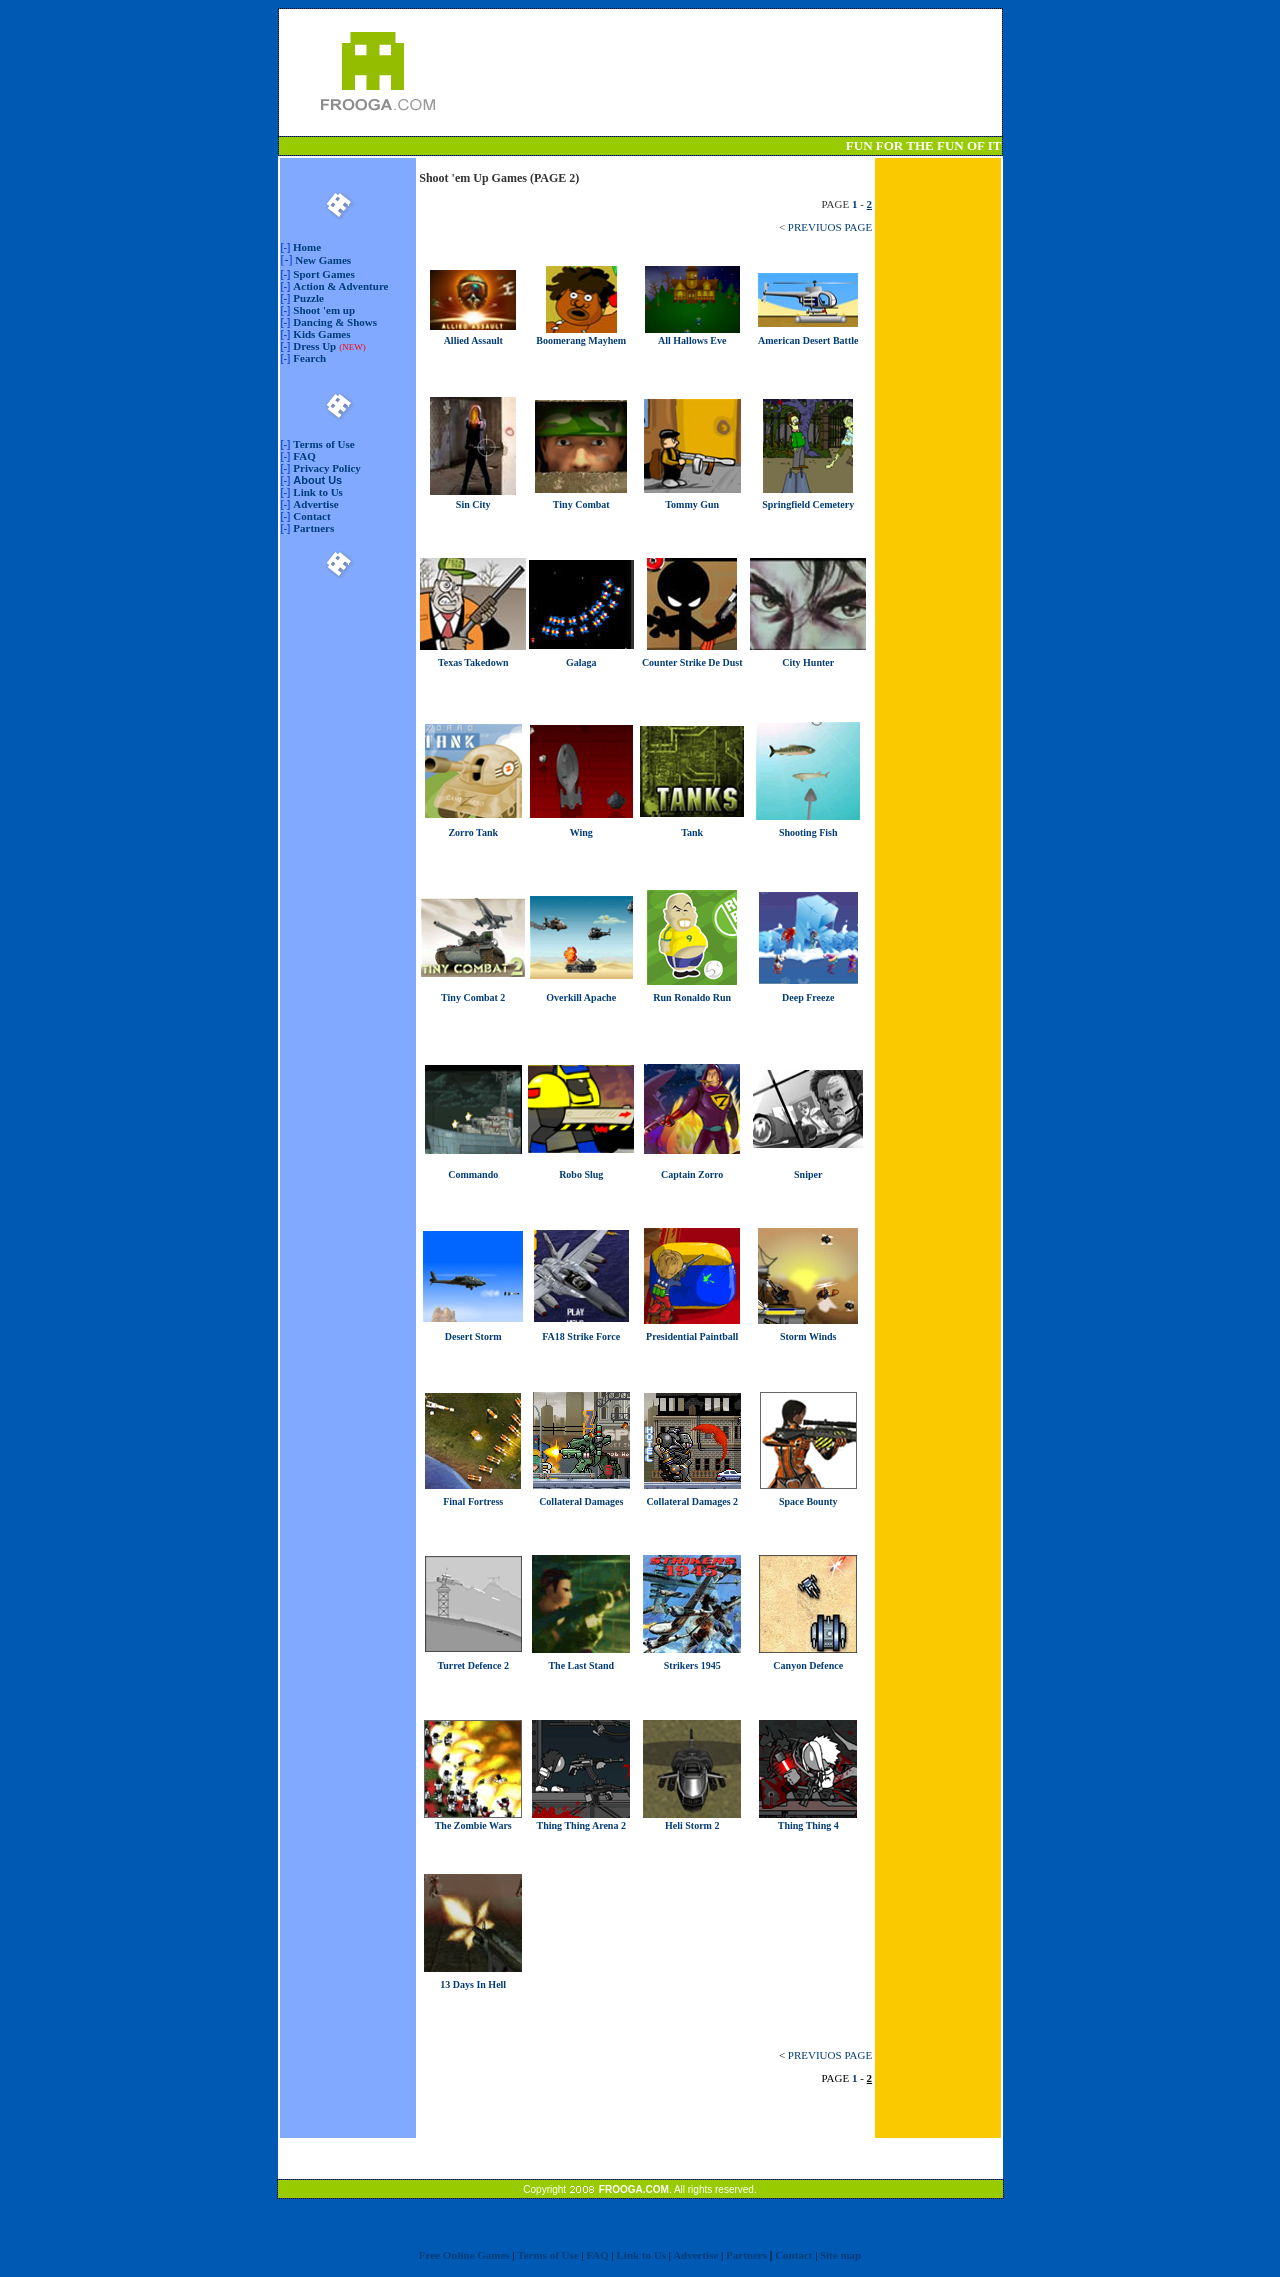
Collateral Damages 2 (692, 1501)
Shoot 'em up (324, 310)
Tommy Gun (692, 504)
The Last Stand (581, 1665)
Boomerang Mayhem (581, 340)
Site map (840, 2255)
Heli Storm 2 (692, 1825)
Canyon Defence (808, 1665)
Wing (581, 832)
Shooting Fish (808, 832)
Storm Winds (808, 1336)
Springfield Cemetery (808, 504)
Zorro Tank (473, 832)
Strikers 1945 (692, 1665)
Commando (473, 1174)
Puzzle (308, 298)
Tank (692, 832)
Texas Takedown (473, 662)
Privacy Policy (327, 468)
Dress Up (314, 346)
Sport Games (323, 274)
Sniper (808, 1174)
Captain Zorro (692, 1174)
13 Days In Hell (473, 1984)
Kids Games (321, 334)
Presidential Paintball (692, 1336)
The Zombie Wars (473, 1825)
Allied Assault (473, 340)
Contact (311, 516)
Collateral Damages (581, 1501)
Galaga (581, 662)
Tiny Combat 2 (473, 997)
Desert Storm (473, 1336)
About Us (317, 480)
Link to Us (318, 492)
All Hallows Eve (692, 340)
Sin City (473, 504)
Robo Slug (581, 1174)
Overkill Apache (581, 997)
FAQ (304, 456)
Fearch (309, 358)
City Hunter (808, 662)
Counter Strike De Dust (692, 662)
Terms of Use (323, 444)
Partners (313, 528)
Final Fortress (473, 1501)
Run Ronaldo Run (692, 997)
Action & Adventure (340, 286)
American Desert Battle (808, 340)
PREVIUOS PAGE (830, 227)
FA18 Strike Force (581, 1336)
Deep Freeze (808, 997)
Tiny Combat (581, 504)
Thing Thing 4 (808, 1825)
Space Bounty (808, 1501)
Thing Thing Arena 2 (581, 1825)
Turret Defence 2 (473, 1665)
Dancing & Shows (335, 322)
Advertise (315, 504)
